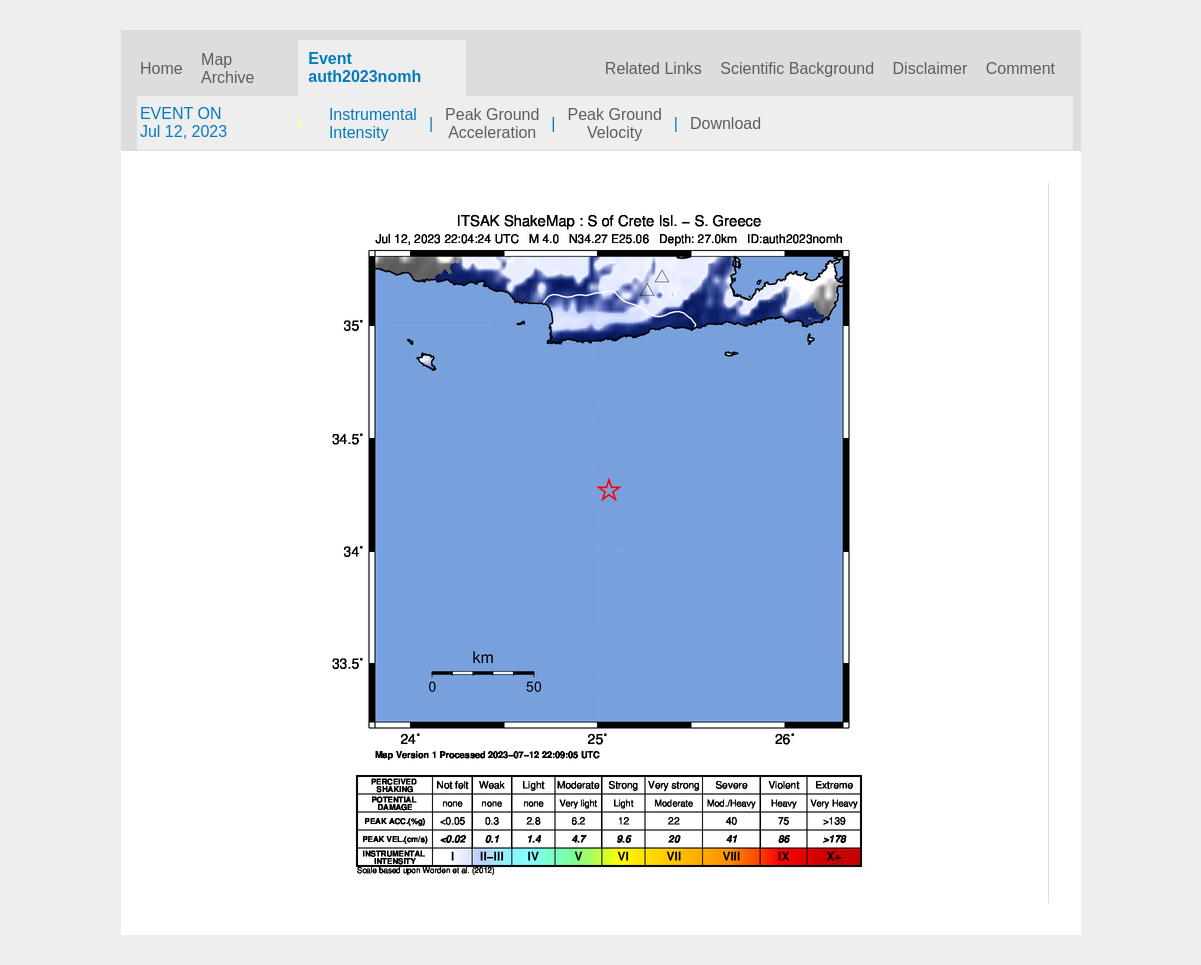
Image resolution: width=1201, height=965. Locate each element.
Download (725, 123)
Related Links (653, 68)
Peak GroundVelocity (615, 123)
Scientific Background (797, 68)
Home (161, 68)
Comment (1020, 68)
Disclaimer (930, 68)
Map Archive (227, 68)
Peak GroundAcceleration (492, 123)
